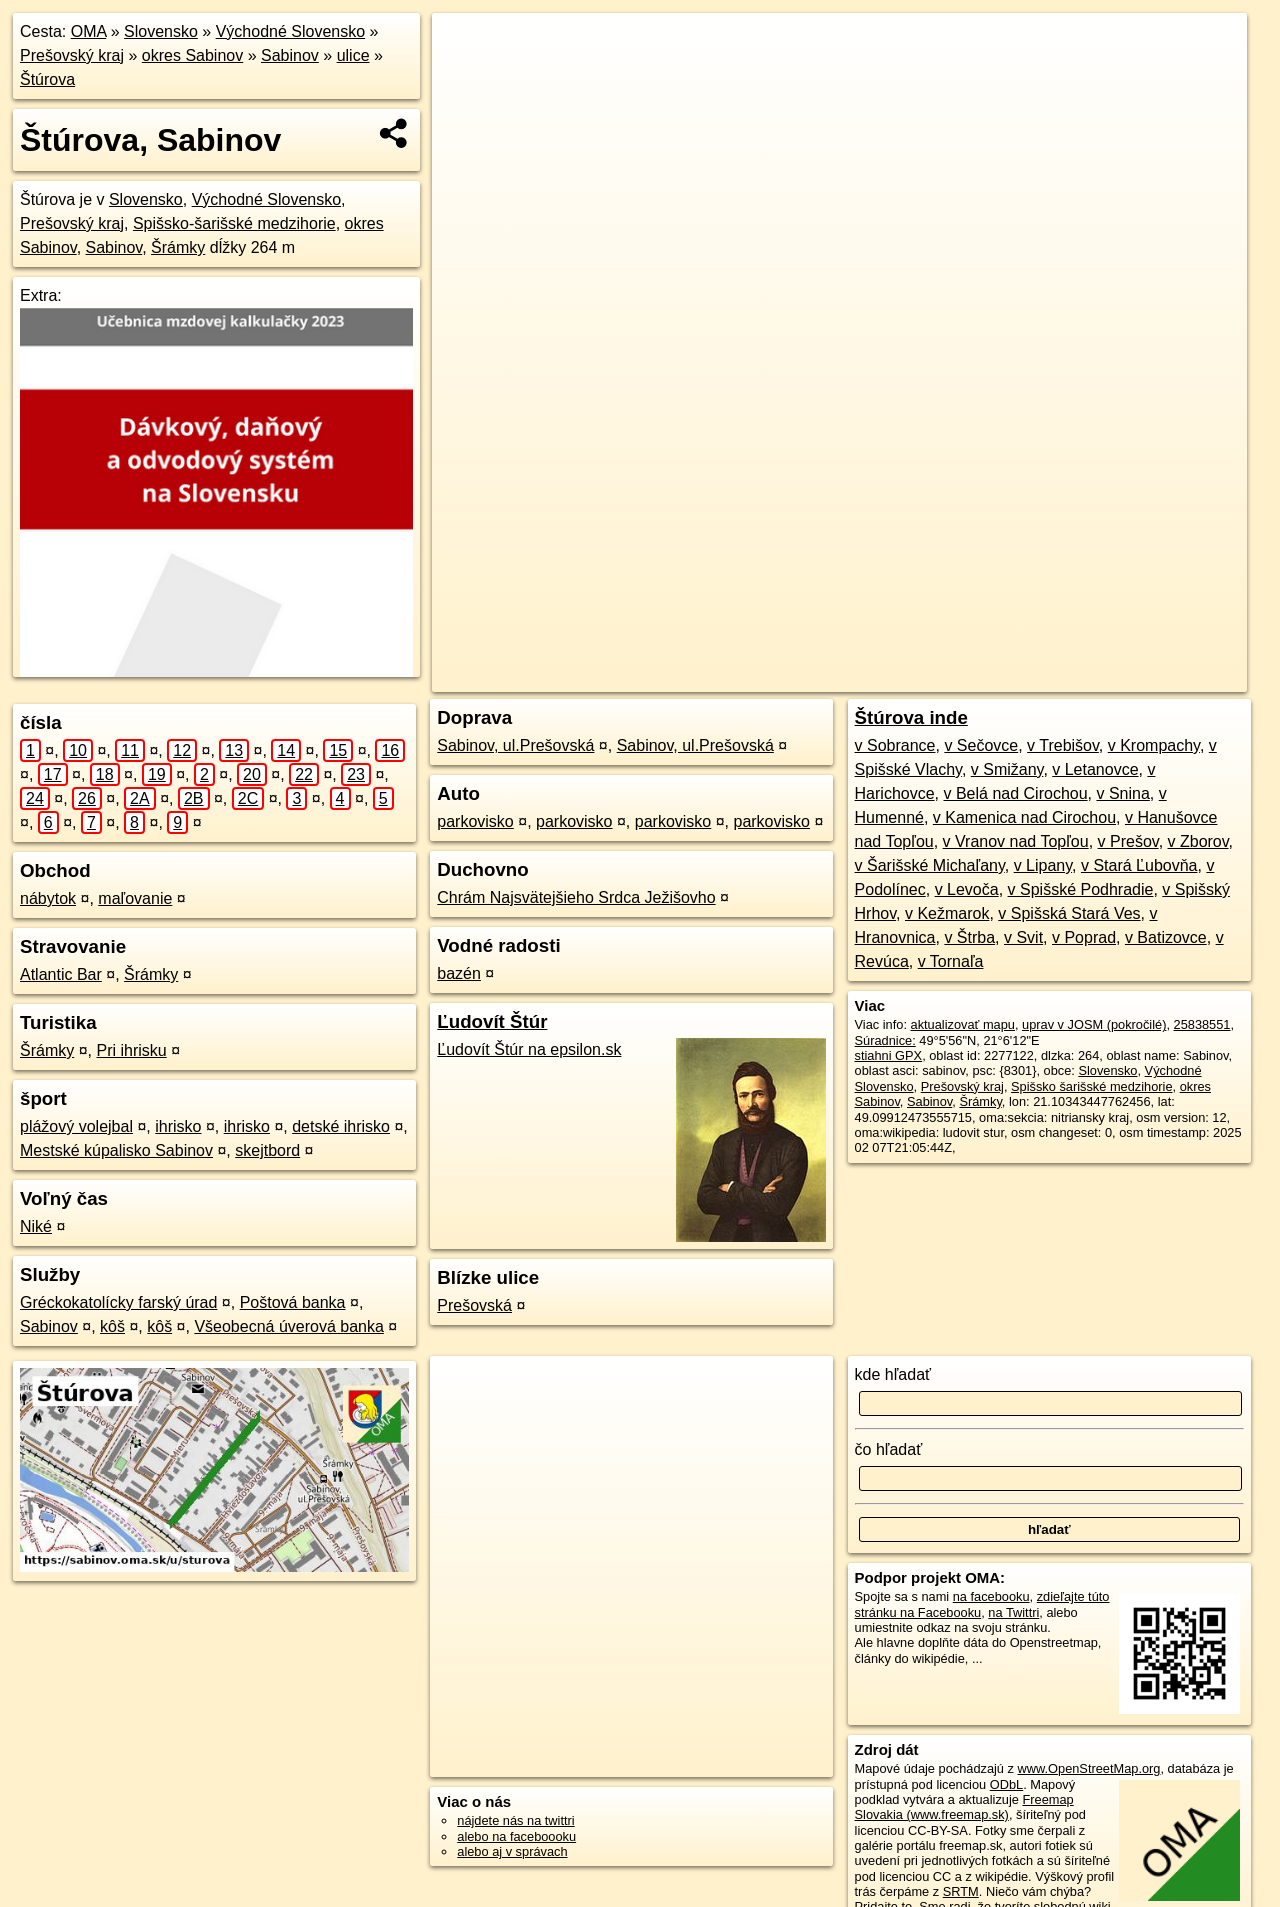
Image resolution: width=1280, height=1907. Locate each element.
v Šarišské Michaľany (930, 865)
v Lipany (1043, 865)
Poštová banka (293, 1302)
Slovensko (161, 31)
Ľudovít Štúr (492, 1021)
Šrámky (178, 247)
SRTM (961, 1891)
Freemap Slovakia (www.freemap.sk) (964, 1807)
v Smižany (1007, 769)
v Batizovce (1166, 937)
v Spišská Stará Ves (1069, 913)
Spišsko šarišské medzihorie (1091, 1086)
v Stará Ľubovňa (1139, 865)
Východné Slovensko (290, 31)
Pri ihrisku (131, 1050)
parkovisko (475, 821)
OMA (89, 31)
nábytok (48, 898)
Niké (36, 1226)
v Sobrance (895, 745)
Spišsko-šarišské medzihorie (234, 223)
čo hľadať (889, 1449)
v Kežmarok (947, 913)
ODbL (1006, 1784)
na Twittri (1013, 1612)
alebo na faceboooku (516, 1836)
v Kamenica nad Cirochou (1024, 817)
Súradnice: (885, 1040)
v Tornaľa (951, 961)
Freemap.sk (1005, 677)
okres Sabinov (192, 55)
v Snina (1122, 793)
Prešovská (474, 1305)
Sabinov (290, 55)
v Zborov (1198, 841)
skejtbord (267, 1150)
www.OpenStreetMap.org (1088, 1768)
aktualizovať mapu (963, 1024)
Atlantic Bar (61, 974)
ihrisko (178, 1126)
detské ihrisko (341, 1126)
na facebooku (991, 1596)
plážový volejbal (76, 1126)
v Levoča (967, 889)
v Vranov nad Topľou (1016, 841)
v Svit (1023, 937)
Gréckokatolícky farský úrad (118, 1302)
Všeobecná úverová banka (288, 1326)
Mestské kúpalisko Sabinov (116, 1150)
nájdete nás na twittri (515, 1820)
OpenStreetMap (901, 677)
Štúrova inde (911, 717)
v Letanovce (1095, 769)
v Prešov (1128, 841)
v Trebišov (1063, 745)
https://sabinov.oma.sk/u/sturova (1156, 677)
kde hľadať (893, 1374)
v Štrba (969, 937)
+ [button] (466, 47)
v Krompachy (1154, 745)
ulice (353, 55)
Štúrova (47, 79)
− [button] (466, 78)
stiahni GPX (889, 1055)
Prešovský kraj (72, 55)
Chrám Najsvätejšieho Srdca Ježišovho (576, 897)
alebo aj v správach (512, 1851)
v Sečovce (981, 745)
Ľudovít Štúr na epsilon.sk (529, 1049)
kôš (112, 1326)
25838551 (1202, 1024)
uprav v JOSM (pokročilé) (1094, 1024)
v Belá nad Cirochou (1015, 793)
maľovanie (135, 898)
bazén (459, 973)
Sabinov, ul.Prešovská (515, 745)
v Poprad (1084, 937)
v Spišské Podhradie (1081, 889)
